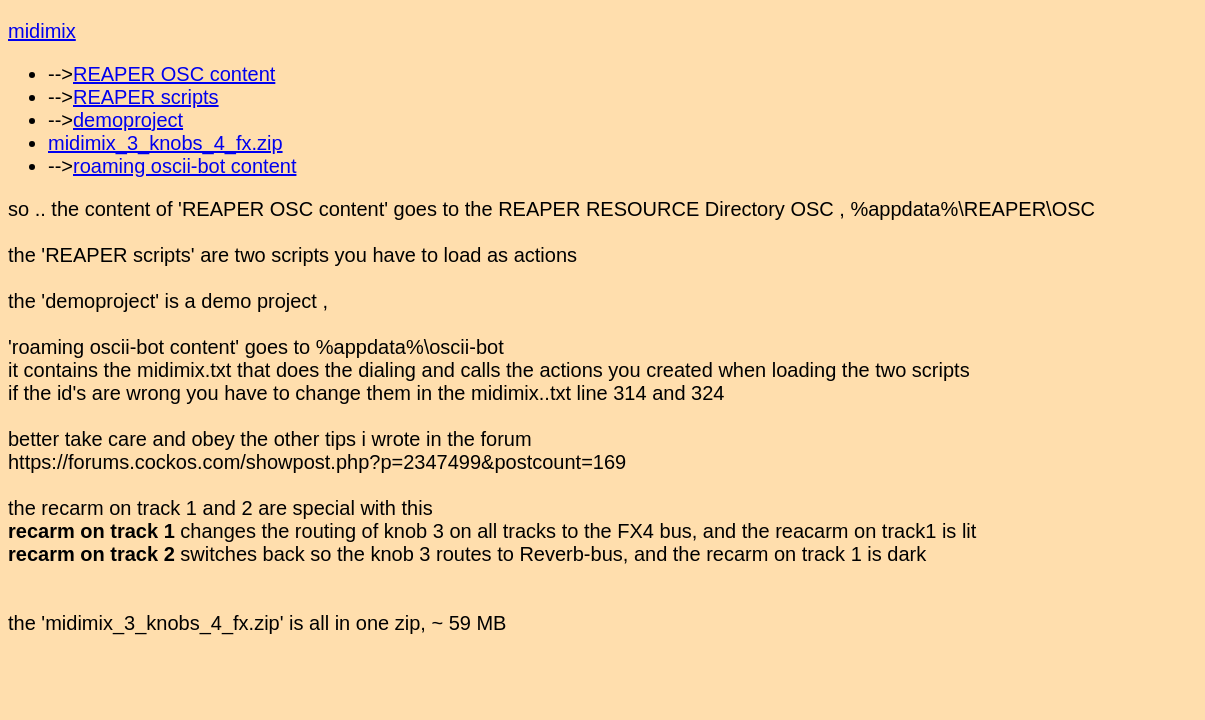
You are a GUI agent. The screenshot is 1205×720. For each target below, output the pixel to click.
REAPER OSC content (174, 74)
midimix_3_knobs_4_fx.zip (165, 143)
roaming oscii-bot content (184, 166)
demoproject (128, 120)
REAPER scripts (146, 97)
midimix (42, 31)
